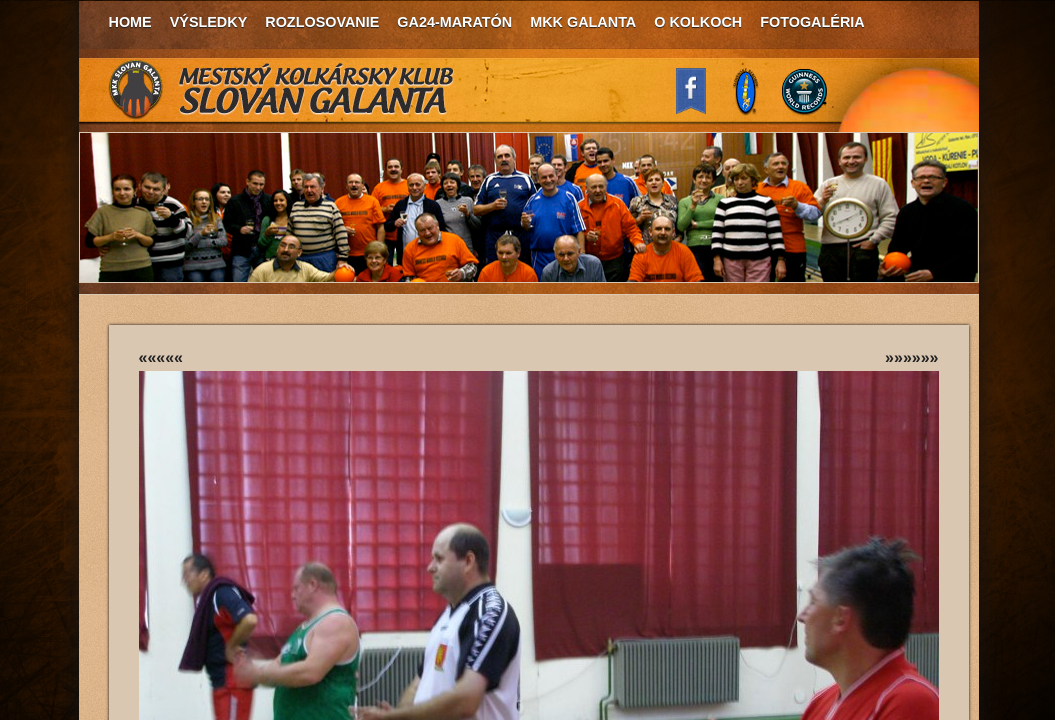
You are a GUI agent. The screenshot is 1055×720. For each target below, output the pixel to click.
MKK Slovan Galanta (282, 90)
